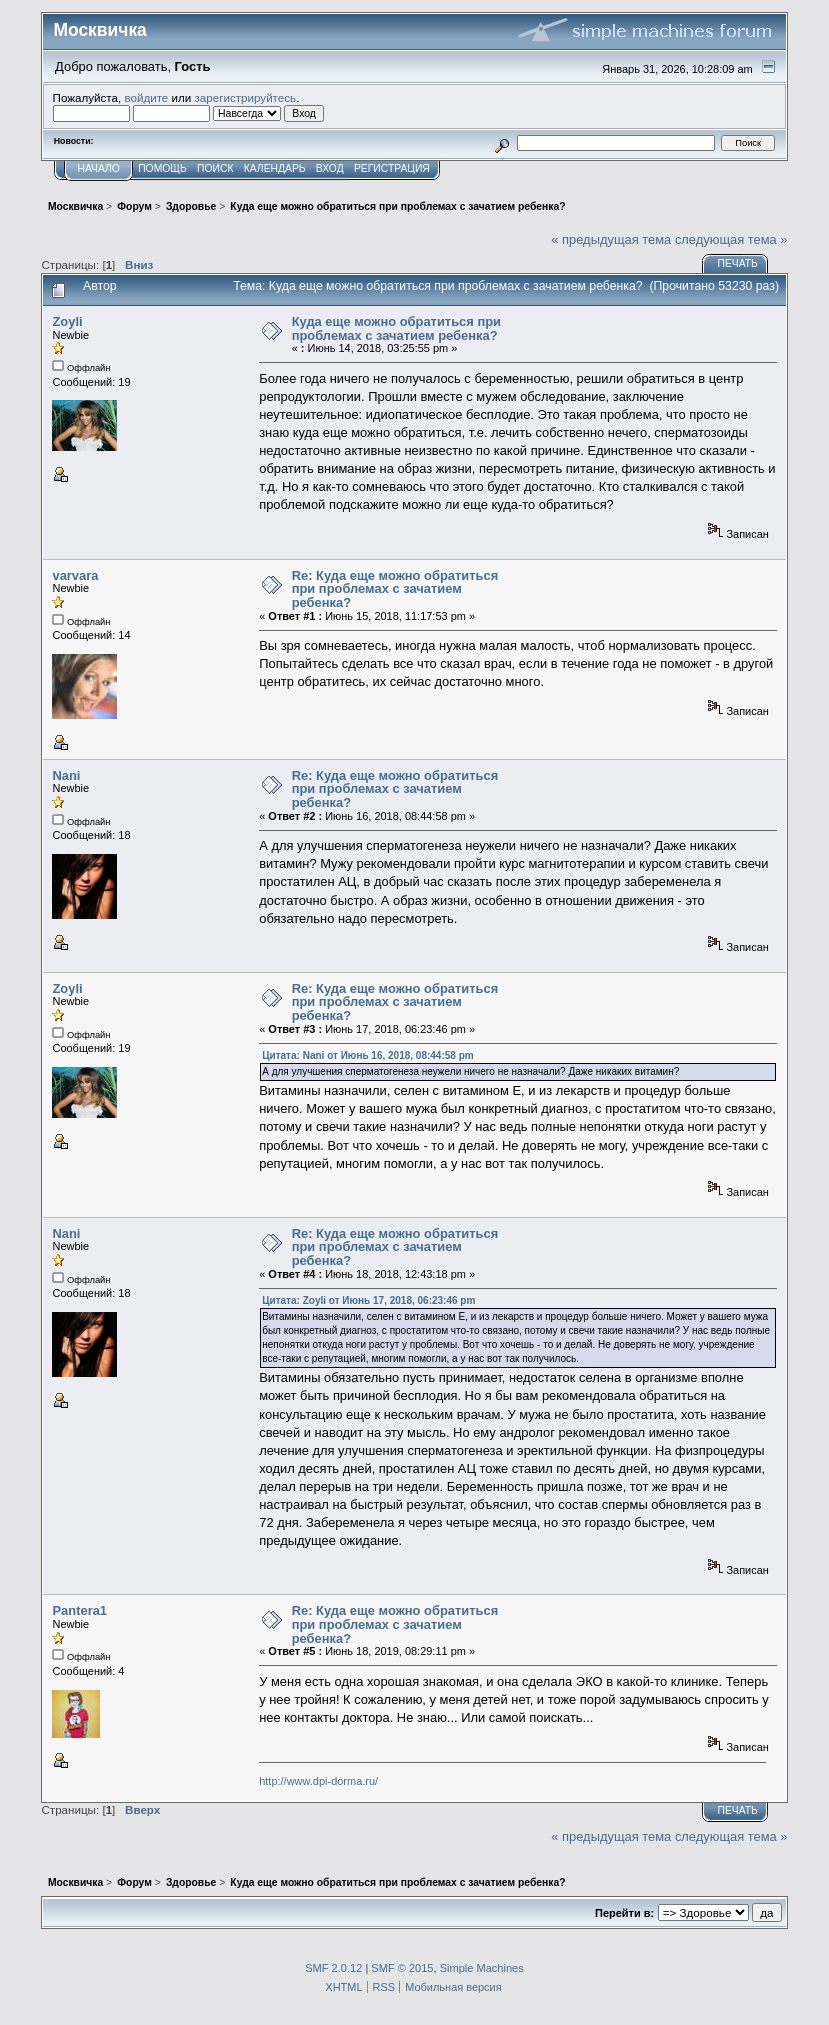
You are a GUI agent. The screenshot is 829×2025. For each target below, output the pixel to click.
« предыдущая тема (611, 239)
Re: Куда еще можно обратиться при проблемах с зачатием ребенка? (395, 589)
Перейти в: (624, 1913)
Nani (66, 775)
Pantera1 (79, 1610)
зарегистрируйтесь (246, 97)
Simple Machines (482, 1968)
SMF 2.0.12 (333, 1968)
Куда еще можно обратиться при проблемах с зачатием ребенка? (396, 328)
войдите (146, 97)
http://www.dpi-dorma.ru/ (318, 1781)
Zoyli (67, 321)
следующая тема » (731, 239)
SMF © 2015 (402, 1968)
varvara (75, 575)
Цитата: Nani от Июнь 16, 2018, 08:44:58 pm (367, 1055)
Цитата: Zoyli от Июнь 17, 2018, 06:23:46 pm (368, 1300)
